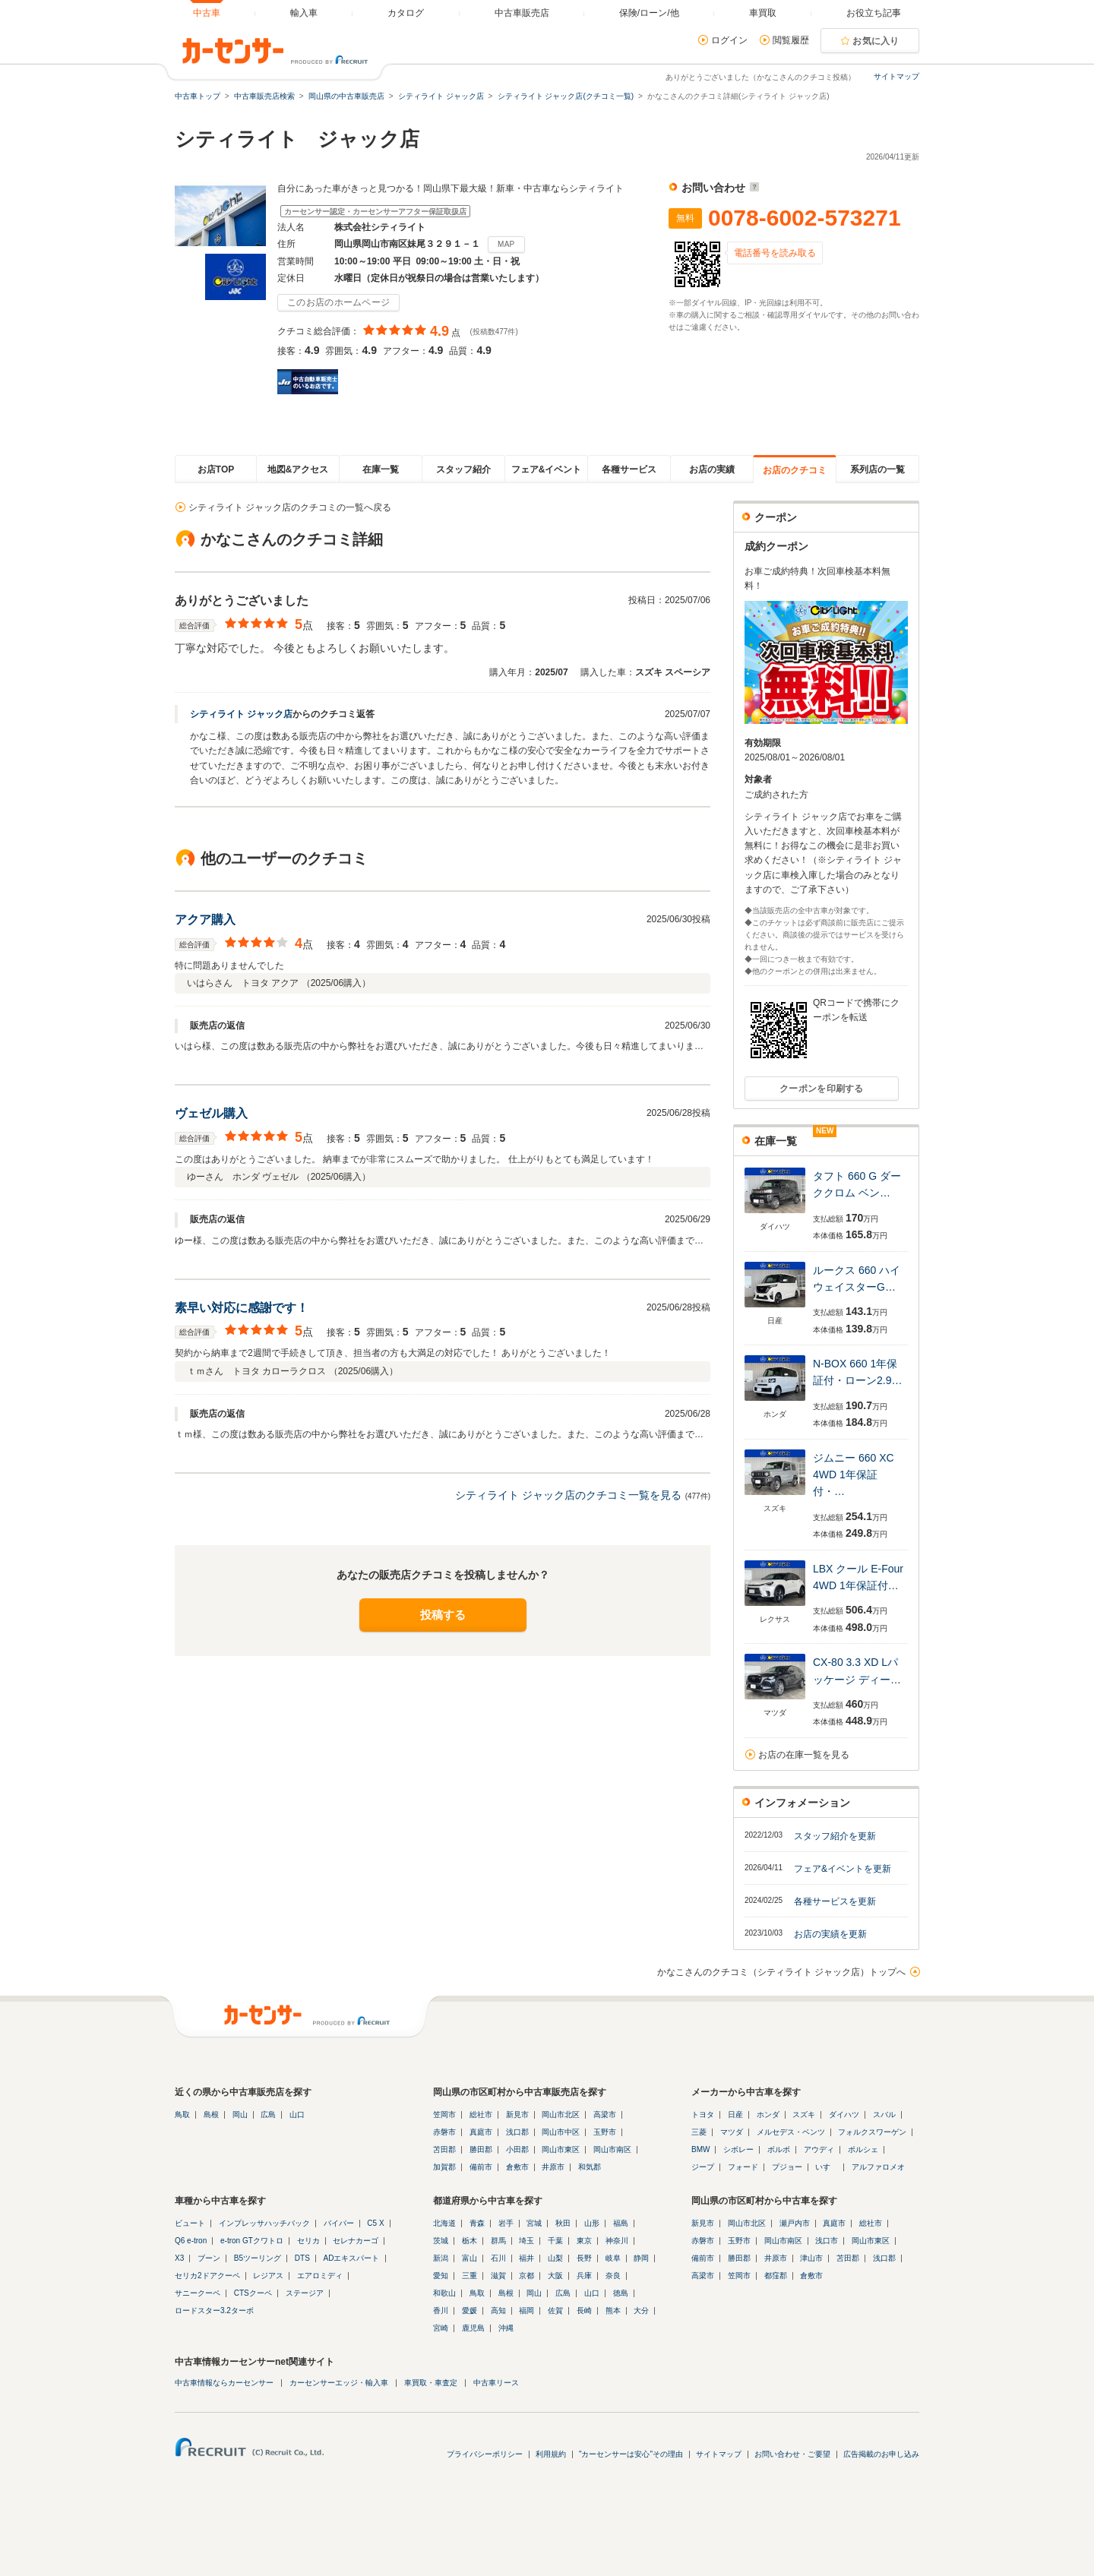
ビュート (190, 2223)
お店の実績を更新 (830, 1934)
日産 (735, 2114)
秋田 (563, 2223)
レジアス (268, 2275)
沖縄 (506, 2328)
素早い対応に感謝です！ (241, 1307)
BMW (700, 2149)
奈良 (613, 2275)
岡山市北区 (561, 2114)
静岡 (641, 2258)
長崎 (584, 2310)
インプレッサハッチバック (264, 2223)
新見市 (517, 2114)
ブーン (209, 2258)
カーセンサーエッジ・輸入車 (338, 2382)
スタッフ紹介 (463, 469)
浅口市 (826, 2240)
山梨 (555, 2258)
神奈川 (616, 2240)
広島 (268, 2114)
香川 (440, 2310)
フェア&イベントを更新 (842, 1868)
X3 (179, 2258)
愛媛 (469, 2310)
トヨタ (702, 2114)
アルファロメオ (878, 2167)
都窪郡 (775, 2275)
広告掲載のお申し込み (881, 2454)
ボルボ (778, 2149)
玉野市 (604, 2132)
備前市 (481, 2167)
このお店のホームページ (338, 302)
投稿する (443, 1614)
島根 (211, 2114)
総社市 (481, 2114)
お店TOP (216, 469)
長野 (584, 2258)
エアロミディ (320, 2275)
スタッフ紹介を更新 (835, 1836)
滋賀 (498, 2275)
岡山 (240, 2114)
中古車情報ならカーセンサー (224, 2382)
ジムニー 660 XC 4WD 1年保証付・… (853, 1475)
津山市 (811, 2258)
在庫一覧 (380, 469)
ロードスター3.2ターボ (214, 2310)
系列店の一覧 (877, 469)
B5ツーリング (257, 2258)
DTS (302, 2258)
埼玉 (526, 2240)
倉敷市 (517, 2167)
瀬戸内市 (794, 2223)
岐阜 (613, 2258)
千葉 (555, 2240)
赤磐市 (444, 2132)
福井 (526, 2258)
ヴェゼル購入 (211, 1113)
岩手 (506, 2223)
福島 (620, 2223)
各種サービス (629, 469)
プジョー (787, 2167)
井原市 (553, 2167)
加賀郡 (444, 2167)
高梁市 (604, 2114)
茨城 (440, 2240)
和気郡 (589, 2167)
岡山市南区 (612, 2149)
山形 (591, 2223)
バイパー (339, 2223)
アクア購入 (205, 919)
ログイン (729, 40)
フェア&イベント (546, 469)
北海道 (444, 2223)
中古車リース (496, 2382)
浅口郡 (517, 2132)
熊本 (613, 2310)
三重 (469, 2275)
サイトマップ (896, 76)
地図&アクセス (298, 469)
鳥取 (182, 2114)
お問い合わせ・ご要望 (792, 2454)
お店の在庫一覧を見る (803, 1754)
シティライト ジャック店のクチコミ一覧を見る (568, 1495)
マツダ (731, 2132)
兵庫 (584, 2275)
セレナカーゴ (355, 2240)
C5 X (375, 2223)
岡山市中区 (561, 2132)
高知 (498, 2310)
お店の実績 (712, 469)
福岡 (526, 2310)
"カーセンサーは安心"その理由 (631, 2454)
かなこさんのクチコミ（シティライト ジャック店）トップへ (781, 1972)
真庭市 (481, 2132)
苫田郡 (444, 2149)
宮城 (534, 2223)
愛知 (440, 2275)
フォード (743, 2167)
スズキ (803, 2114)
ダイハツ (844, 2114)
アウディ (819, 2149)
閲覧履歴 (791, 40)
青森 (477, 2223)
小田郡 (517, 2149)
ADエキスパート (352, 2258)
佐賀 (555, 2310)
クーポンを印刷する (821, 1088)
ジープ (702, 2167)
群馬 (498, 2240)
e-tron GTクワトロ (251, 2240)
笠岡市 (444, 2114)
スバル (884, 2114)
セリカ (308, 2240)
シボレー (738, 2149)
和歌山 (444, 2293)
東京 (584, 2240)
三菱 (699, 2132)
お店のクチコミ (795, 470)
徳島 (620, 2293)
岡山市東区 (561, 2149)
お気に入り (876, 41)
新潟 (440, 2258)
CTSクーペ (253, 2293)
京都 (526, 2275)
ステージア (305, 2293)
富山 (469, 2258)
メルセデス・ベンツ (791, 2132)
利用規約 (551, 2454)
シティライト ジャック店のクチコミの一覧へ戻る (289, 507)
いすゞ (826, 2167)
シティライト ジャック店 (241, 714)
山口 (297, 2114)
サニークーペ (197, 2293)
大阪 (555, 2275)
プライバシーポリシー (485, 2454)
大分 (641, 2310)
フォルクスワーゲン (872, 2132)
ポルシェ (863, 2149)
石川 (498, 2258)
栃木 (469, 2240)
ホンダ (768, 2114)
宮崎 (440, 2328)
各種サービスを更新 (835, 1901)
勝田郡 (481, 2149)
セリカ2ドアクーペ (207, 2275)
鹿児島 (473, 2328)
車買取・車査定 (430, 2382)
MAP (506, 244)
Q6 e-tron (191, 2240)
